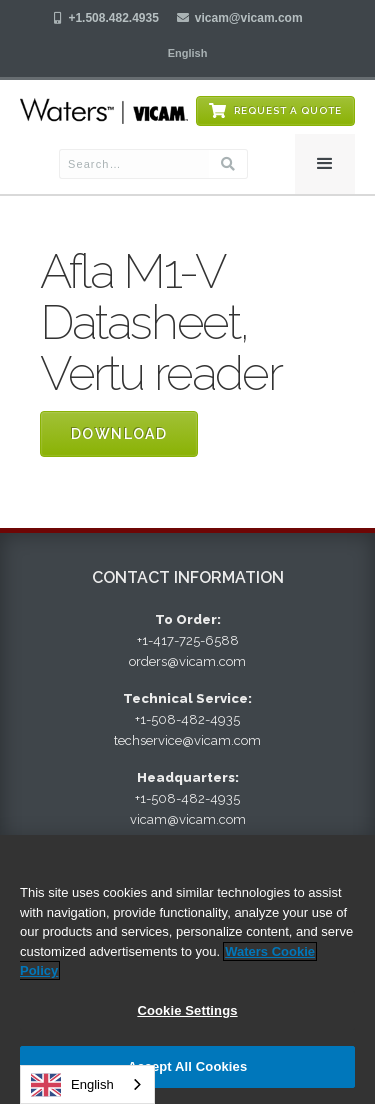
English (72, 1085)
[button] (188, 53)
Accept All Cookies (188, 1066)
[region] (187, 969)
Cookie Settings (187, 1010)
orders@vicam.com (187, 661)
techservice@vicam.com (187, 740)
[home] (104, 111)
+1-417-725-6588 (188, 640)
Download (119, 434)
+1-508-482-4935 (187, 719)
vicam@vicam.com (249, 18)
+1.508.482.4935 (113, 18)
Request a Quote (288, 110)
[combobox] (87, 1084)
